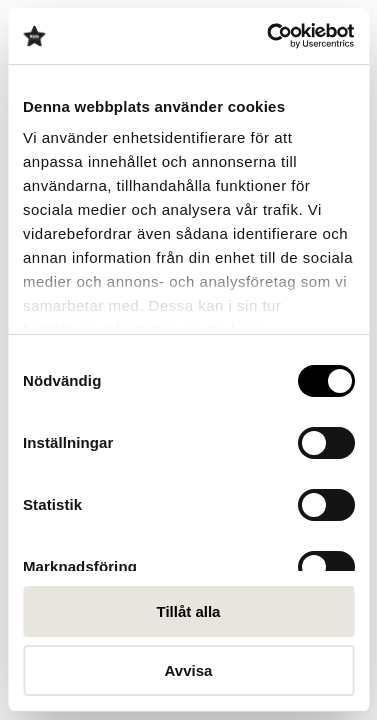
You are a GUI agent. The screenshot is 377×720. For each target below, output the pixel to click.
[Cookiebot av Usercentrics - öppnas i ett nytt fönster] (269, 36)
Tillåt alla (189, 611)
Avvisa (189, 670)
